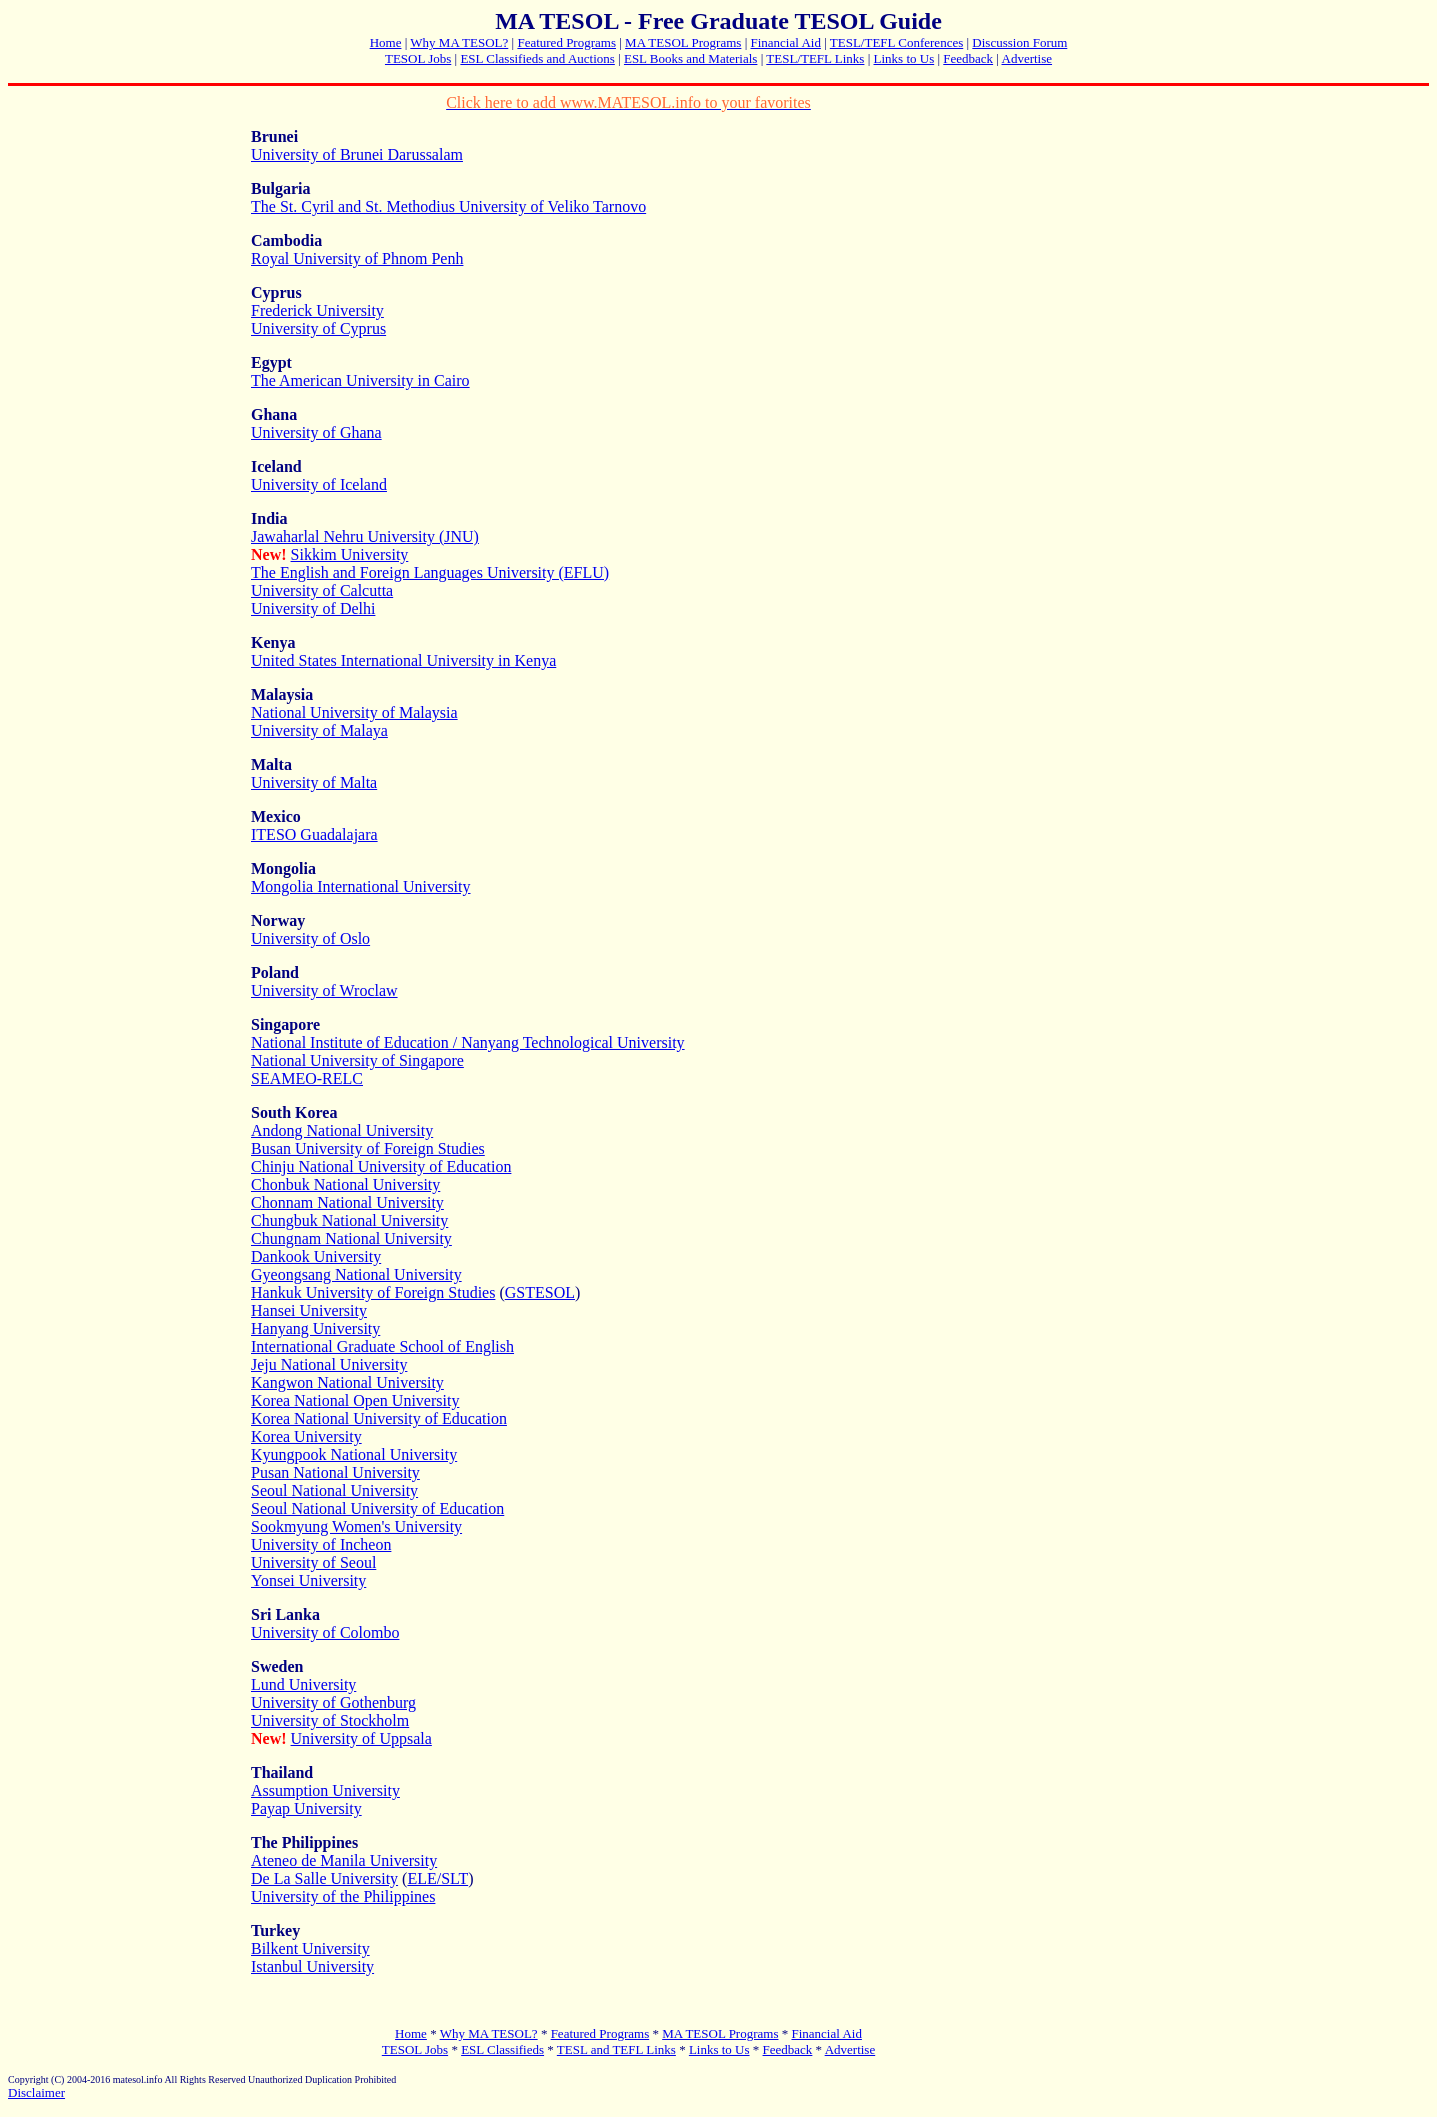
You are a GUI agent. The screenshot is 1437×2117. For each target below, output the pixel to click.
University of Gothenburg (333, 1702)
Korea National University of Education (379, 1418)
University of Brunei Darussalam (357, 154)
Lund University (303, 1684)
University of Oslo (310, 938)
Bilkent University (310, 1948)
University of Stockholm (330, 1720)
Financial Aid (785, 42)
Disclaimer (36, 2092)
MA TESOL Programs (683, 42)
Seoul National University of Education (377, 1508)
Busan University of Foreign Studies (368, 1148)
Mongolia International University (361, 886)
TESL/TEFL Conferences (896, 42)
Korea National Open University (355, 1400)
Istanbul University (312, 1966)
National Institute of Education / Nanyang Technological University (468, 1042)
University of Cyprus (318, 328)
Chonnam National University (347, 1202)
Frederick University (317, 310)
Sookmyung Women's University (356, 1526)
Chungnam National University (351, 1238)
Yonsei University (308, 1580)
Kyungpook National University (354, 1454)
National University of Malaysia (354, 712)
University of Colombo (325, 1632)
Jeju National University (329, 1364)
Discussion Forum (1019, 42)
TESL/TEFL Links (815, 58)
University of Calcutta (322, 590)
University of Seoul (313, 1562)
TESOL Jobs (418, 58)
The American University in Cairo (360, 380)
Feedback (968, 58)
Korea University (306, 1436)
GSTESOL (540, 1292)
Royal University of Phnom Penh (357, 258)
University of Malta (314, 782)
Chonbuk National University (345, 1184)
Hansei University (309, 1310)
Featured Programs (566, 42)
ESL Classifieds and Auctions (537, 58)
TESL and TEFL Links (616, 2049)
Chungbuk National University (349, 1220)
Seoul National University (334, 1490)
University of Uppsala (361, 1738)
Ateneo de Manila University (344, 1860)
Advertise (1027, 58)
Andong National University (342, 1130)
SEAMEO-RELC (307, 1078)
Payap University (306, 1808)
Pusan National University (335, 1472)
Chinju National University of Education (381, 1166)
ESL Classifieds (502, 2049)
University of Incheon (321, 1544)
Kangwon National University (347, 1382)
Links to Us (904, 58)
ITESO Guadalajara (314, 834)
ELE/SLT (437, 1878)
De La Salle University (324, 1878)
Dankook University (316, 1256)
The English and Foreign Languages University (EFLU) (430, 572)
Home (386, 42)
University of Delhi (313, 608)
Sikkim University (350, 554)
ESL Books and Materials (690, 58)
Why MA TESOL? (459, 42)
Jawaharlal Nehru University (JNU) (365, 536)
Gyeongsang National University (356, 1274)
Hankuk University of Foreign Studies (373, 1292)
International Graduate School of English (382, 1346)
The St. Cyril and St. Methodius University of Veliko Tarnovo (448, 206)
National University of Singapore (357, 1060)
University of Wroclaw (324, 990)
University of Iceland (319, 484)
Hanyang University (315, 1328)
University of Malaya (319, 730)
